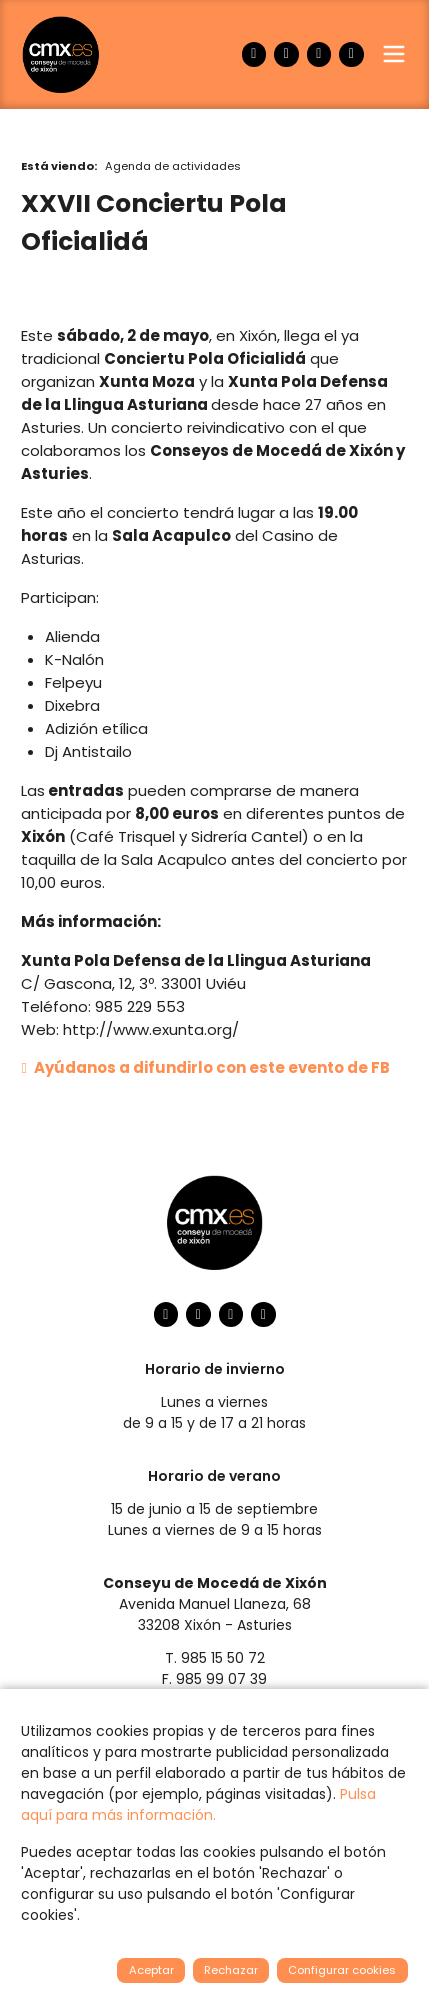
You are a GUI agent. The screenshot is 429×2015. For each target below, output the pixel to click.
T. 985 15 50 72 (215, 1658)
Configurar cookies (342, 1970)
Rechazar (231, 1970)
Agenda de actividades (173, 166)
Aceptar (151, 1970)
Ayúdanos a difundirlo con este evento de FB (205, 1067)
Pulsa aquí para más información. (198, 1804)
